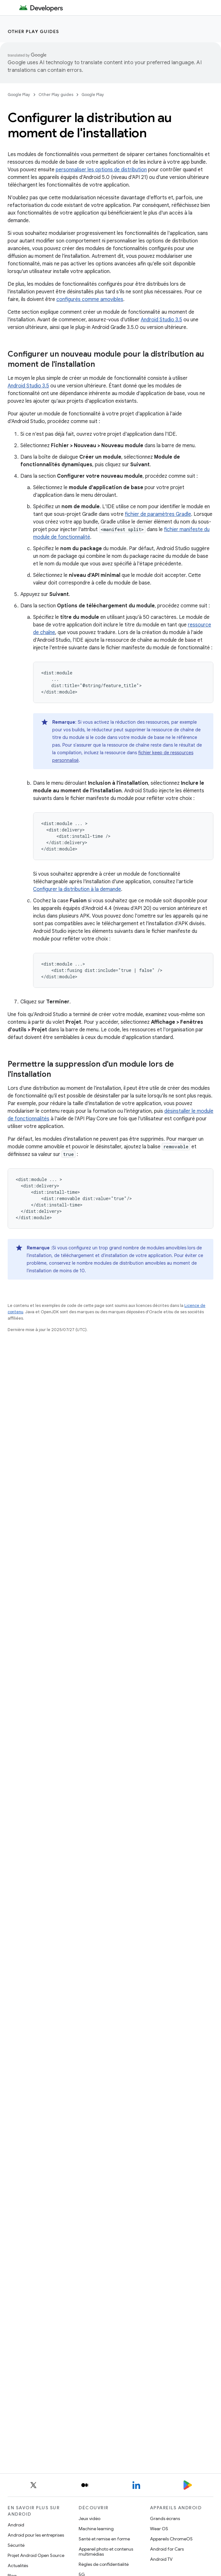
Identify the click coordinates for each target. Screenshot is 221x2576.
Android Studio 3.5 (161, 320)
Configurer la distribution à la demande (77, 889)
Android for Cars (167, 2549)
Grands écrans (165, 2518)
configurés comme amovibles (89, 299)
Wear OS (159, 2529)
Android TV (161, 2559)
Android (16, 2525)
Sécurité (16, 2545)
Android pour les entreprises (36, 2535)
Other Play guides (33, 31)
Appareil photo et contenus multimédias (106, 2551)
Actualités (18, 2565)
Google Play (19, 94)
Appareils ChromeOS (171, 2539)
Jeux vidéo (89, 2518)
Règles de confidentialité (104, 2564)
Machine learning (96, 2529)
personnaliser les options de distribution (101, 170)
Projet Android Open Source (36, 2555)
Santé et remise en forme (104, 2539)
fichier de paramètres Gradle (158, 514)
